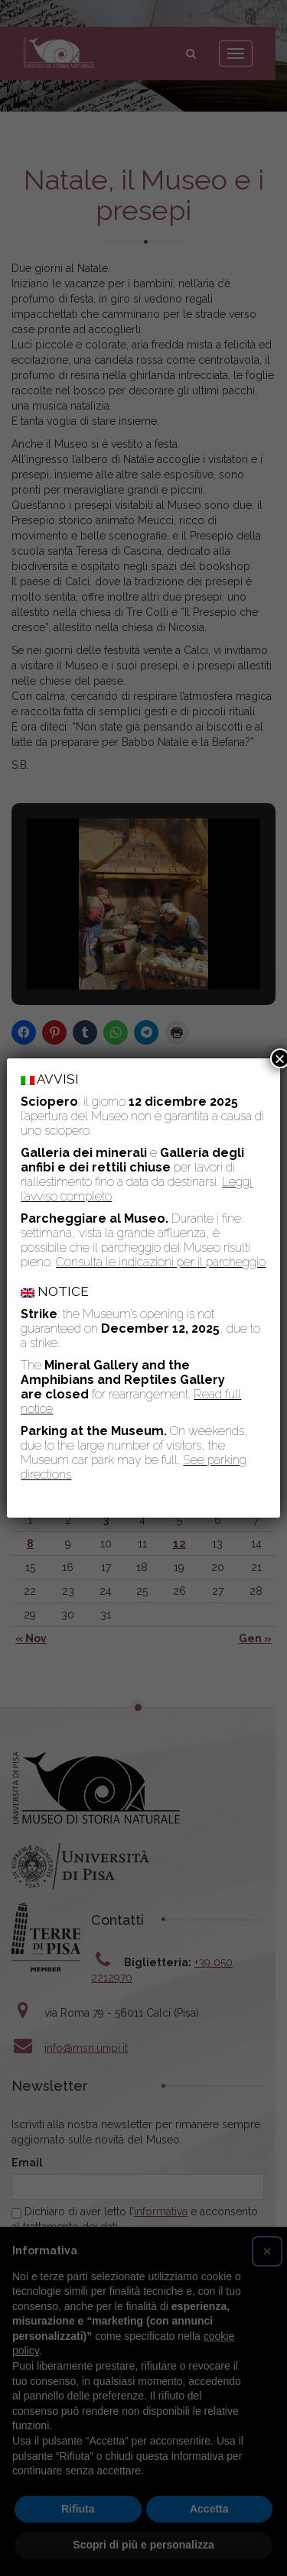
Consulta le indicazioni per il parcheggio (161, 1262)
